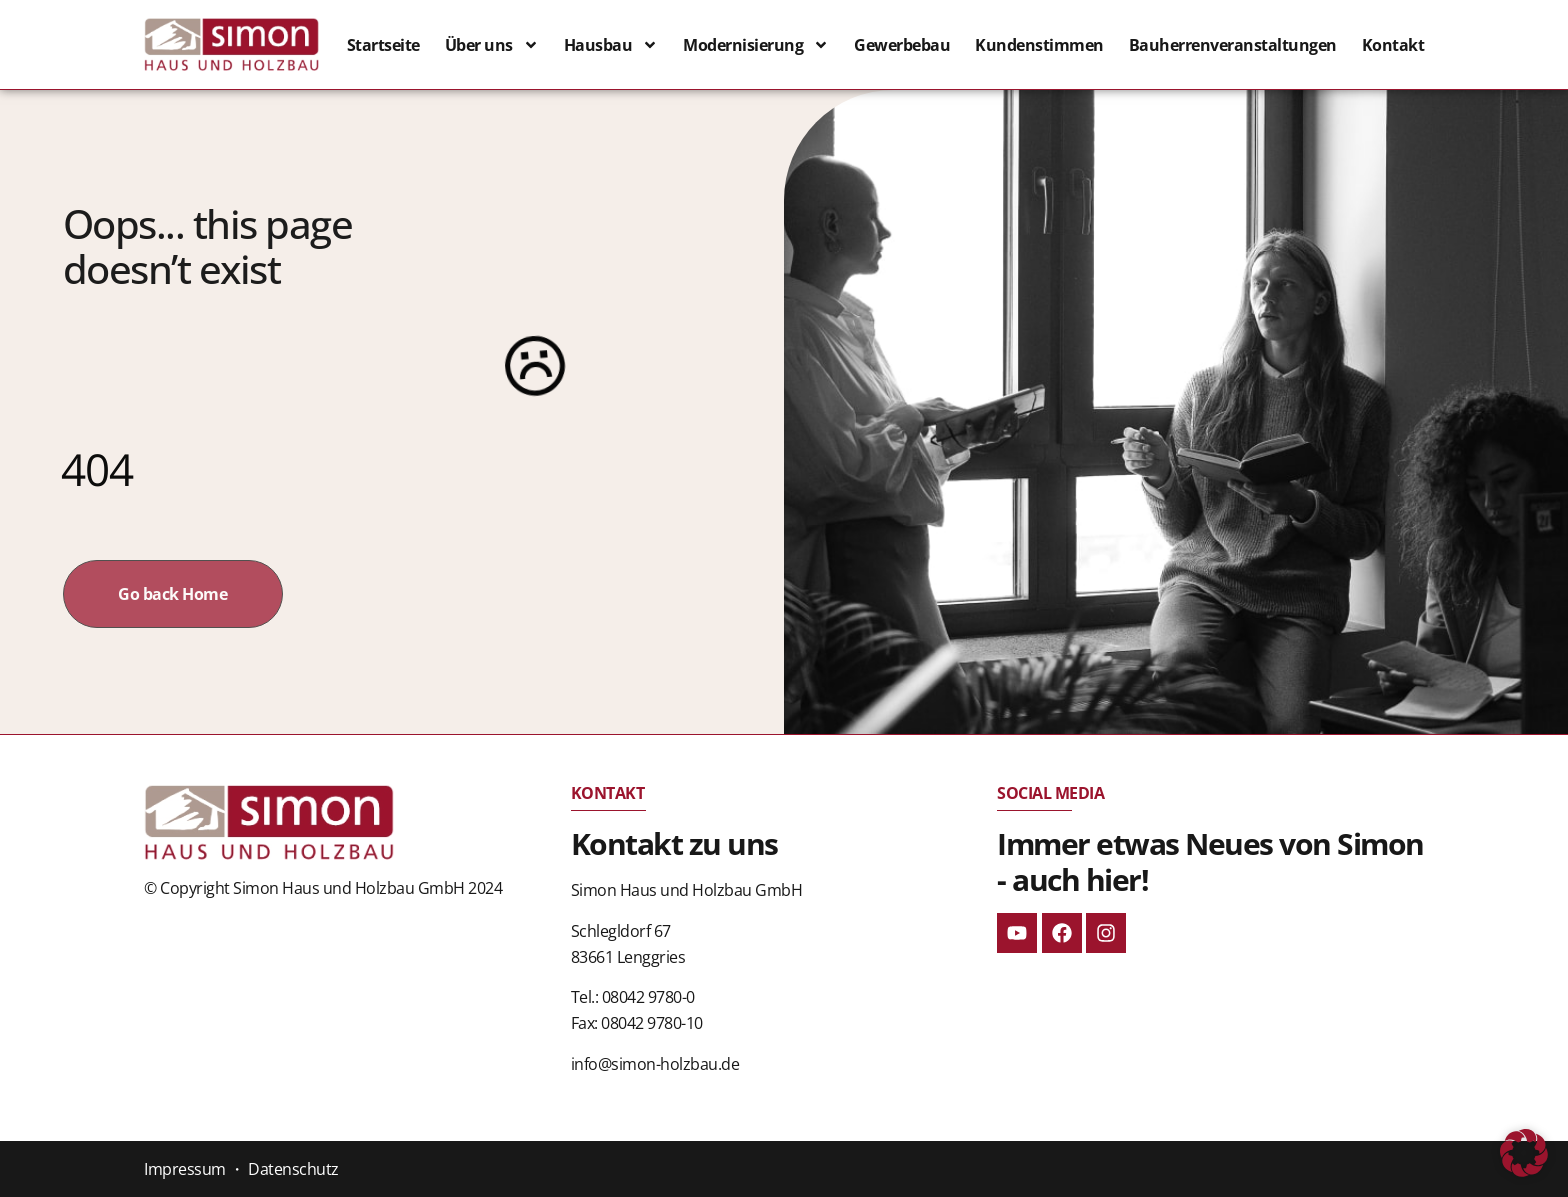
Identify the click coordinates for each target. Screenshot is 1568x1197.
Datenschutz (293, 1169)
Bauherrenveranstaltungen (1233, 45)
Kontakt (1393, 45)
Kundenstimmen (1039, 45)
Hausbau (611, 45)
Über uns (492, 45)
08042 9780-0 (648, 997)
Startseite (383, 45)
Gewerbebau (902, 45)
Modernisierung (756, 45)
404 (97, 469)
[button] (1524, 1153)
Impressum (185, 1169)
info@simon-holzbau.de (655, 1064)
